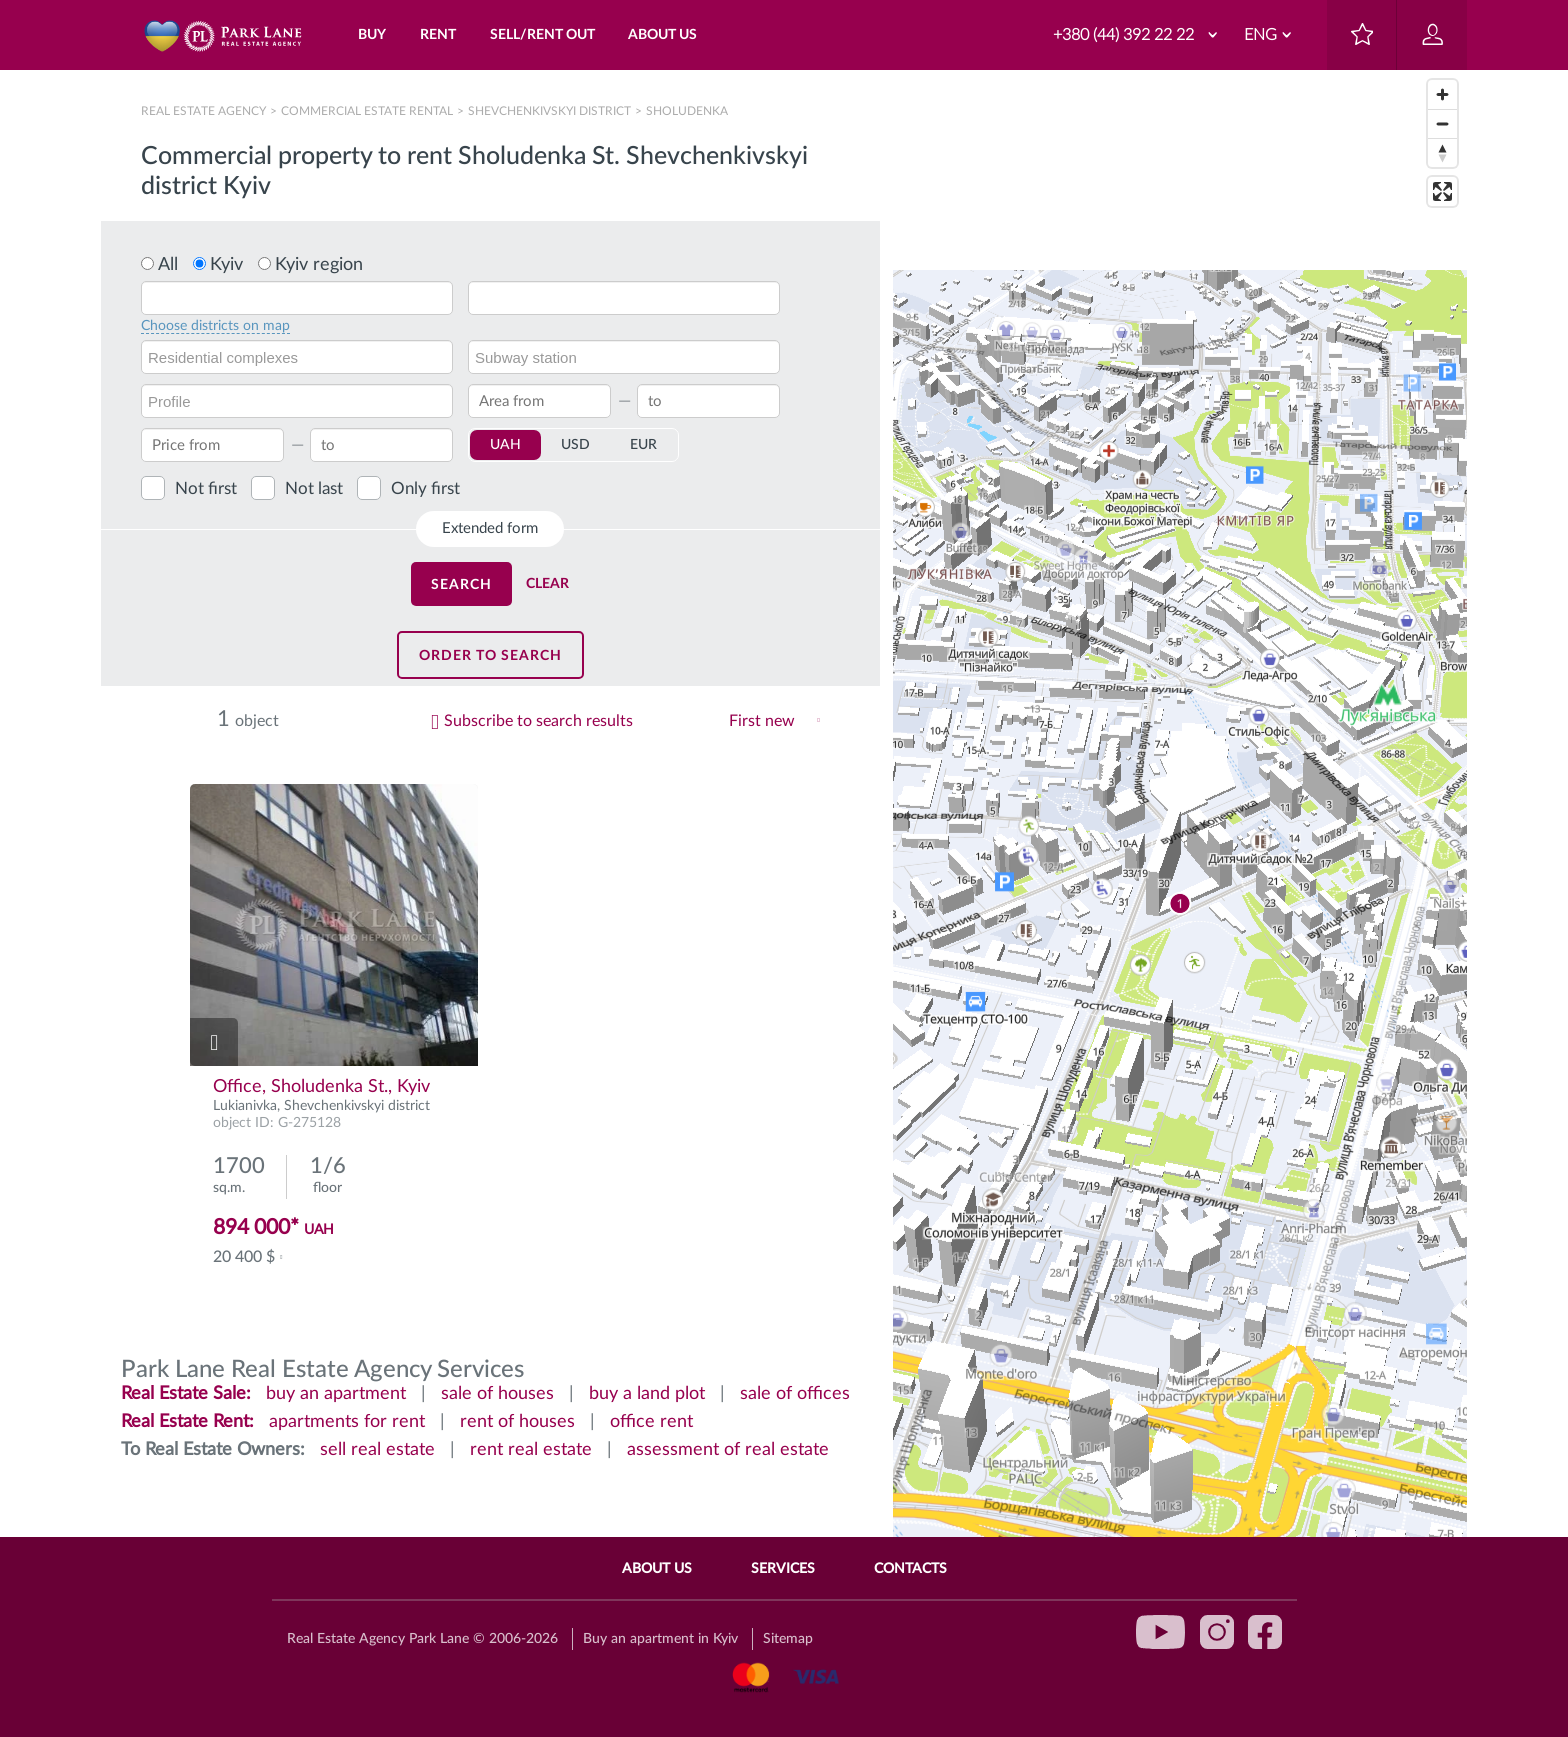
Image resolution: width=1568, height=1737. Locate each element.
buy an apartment (336, 1394)
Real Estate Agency (205, 111)
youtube (1161, 1632)
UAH (505, 445)
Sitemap (788, 1639)
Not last (314, 488)
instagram (1217, 1632)
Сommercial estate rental (367, 111)
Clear (547, 584)
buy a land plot (647, 1394)
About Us (657, 1569)
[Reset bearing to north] (1442, 152)
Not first (206, 488)
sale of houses (497, 1394)
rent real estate (531, 1450)
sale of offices (795, 1394)
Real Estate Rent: (187, 1422)
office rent (651, 1422)
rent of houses (517, 1422)
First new (762, 721)
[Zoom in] (1442, 94)
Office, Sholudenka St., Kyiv (321, 1087)
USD (575, 445)
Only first (425, 488)
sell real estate (377, 1450)
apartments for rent (347, 1422)
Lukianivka (245, 1106)
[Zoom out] (1442, 123)
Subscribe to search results (538, 721)
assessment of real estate (728, 1450)
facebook (1265, 1632)
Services (783, 1569)
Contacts (910, 1569)
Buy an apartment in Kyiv (660, 1639)
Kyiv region (319, 265)
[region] (1180, 903)
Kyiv (226, 265)
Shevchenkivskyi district (549, 111)
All (168, 265)
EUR (643, 445)
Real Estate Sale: (186, 1394)
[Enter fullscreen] (1442, 191)
